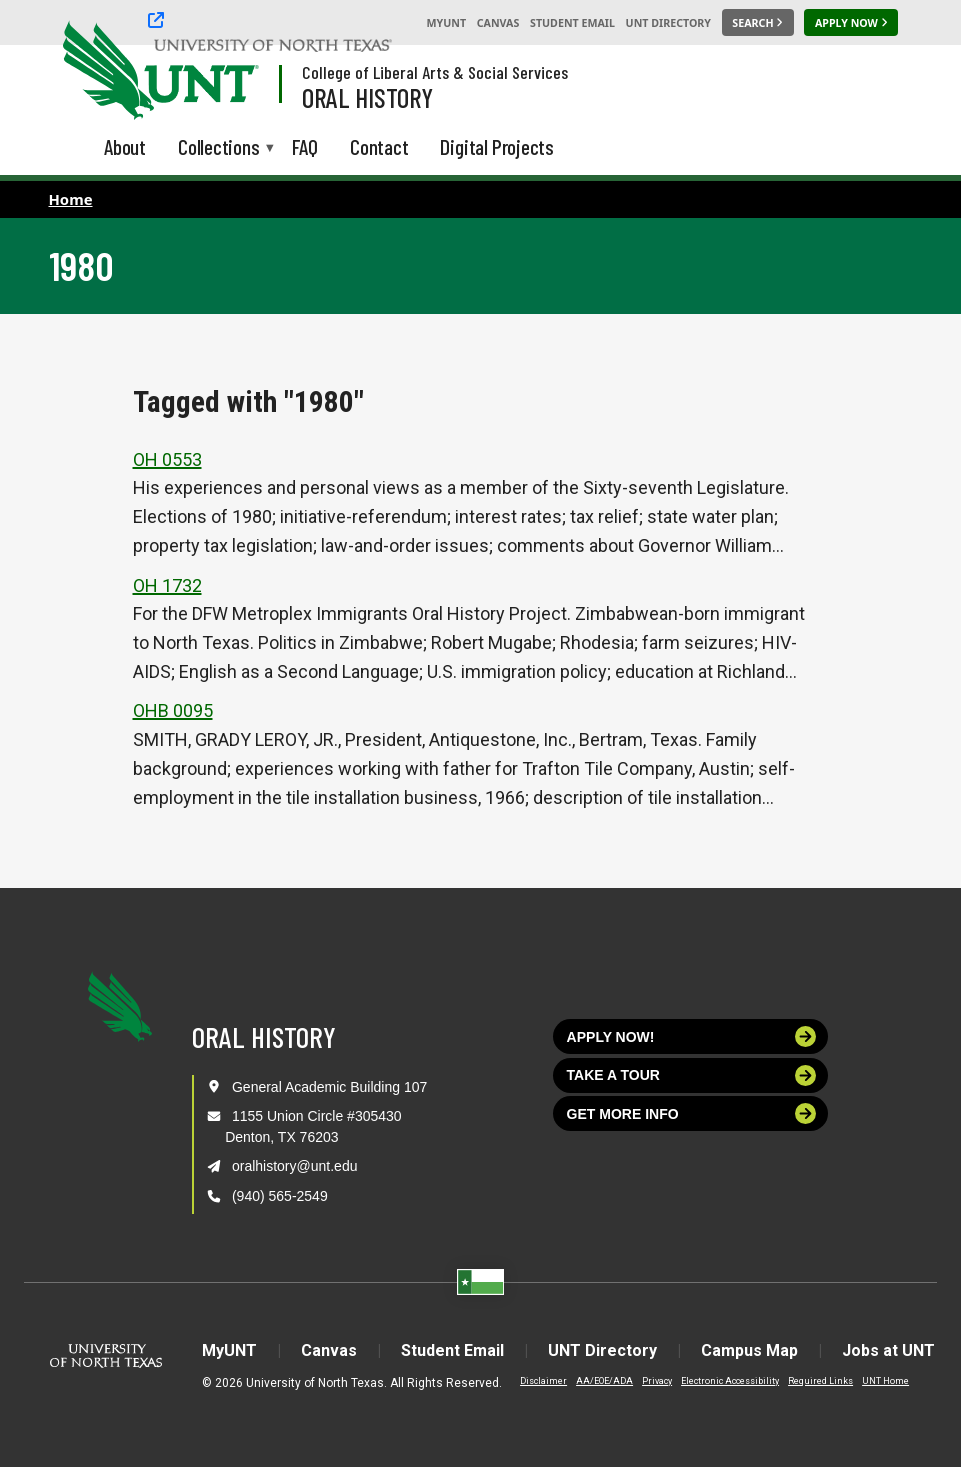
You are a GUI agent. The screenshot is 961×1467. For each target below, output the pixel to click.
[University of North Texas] (101, 68)
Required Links (820, 1381)
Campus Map (749, 1350)
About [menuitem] (125, 146)
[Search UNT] (758, 23)
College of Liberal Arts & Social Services (435, 72)
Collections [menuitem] (219, 148)
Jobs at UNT (888, 1350)
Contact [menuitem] (379, 146)
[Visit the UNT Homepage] (228, 72)
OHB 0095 (173, 710)
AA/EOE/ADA (604, 1381)
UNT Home (885, 1381)
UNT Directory (668, 23)
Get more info (692, 1113)
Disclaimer (543, 1381)
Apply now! (692, 1036)
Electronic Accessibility (730, 1381)
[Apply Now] (851, 23)
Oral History (367, 97)
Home (71, 199)
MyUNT (446, 23)
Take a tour (692, 1075)
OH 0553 (167, 459)
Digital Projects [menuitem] (497, 146)
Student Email (572, 23)
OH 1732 (167, 585)
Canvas (498, 23)
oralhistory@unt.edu (295, 1166)
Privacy (657, 1381)
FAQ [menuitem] (305, 146)
